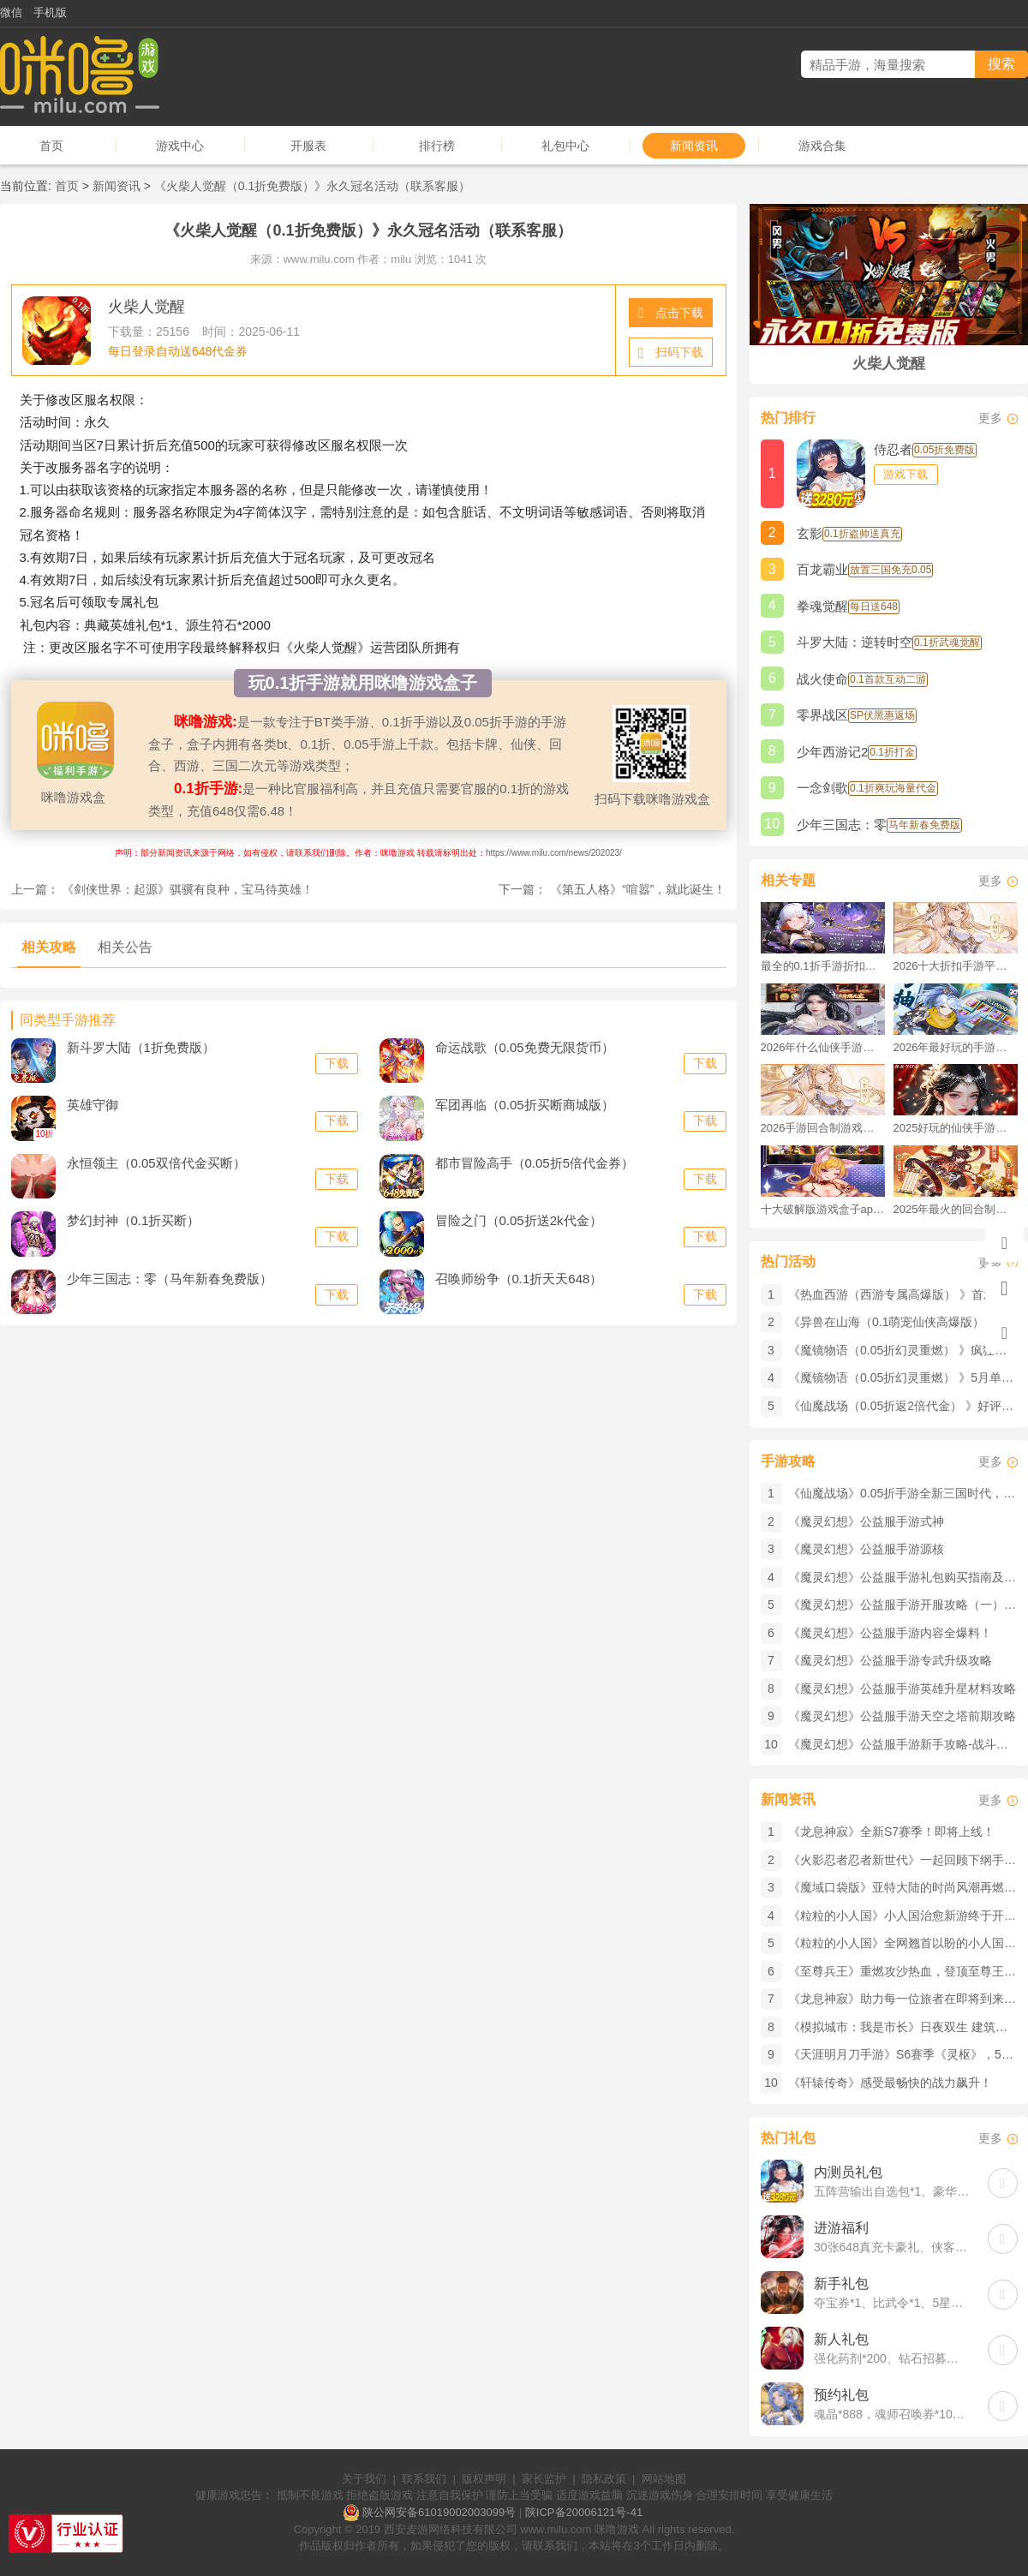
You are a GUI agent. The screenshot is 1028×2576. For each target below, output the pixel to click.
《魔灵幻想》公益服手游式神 (866, 1521)
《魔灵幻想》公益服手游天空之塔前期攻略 (902, 1716)
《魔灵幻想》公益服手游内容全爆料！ (890, 1633)
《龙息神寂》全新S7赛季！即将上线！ (891, 1831)
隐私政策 (604, 2478)
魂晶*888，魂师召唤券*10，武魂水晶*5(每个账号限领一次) (892, 2414)
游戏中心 (180, 145)
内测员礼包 (848, 2172)
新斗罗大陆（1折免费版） (141, 1047)
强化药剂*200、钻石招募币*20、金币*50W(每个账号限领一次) (892, 2358)
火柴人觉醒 (146, 306)
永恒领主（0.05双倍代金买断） (156, 1163)
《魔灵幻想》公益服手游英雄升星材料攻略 (902, 1688)
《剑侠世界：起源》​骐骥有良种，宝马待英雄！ (188, 889)
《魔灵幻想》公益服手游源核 (866, 1549)
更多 (990, 418)
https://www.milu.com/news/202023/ (554, 853)
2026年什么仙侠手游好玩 (823, 1047)
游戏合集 (822, 145)
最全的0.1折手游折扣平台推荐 (823, 965)
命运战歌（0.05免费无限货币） (524, 1047)
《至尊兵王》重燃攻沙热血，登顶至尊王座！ (908, 1971)
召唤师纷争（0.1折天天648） (519, 1278)
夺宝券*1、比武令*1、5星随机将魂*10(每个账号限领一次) (892, 2303)
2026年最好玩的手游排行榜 (956, 1047)
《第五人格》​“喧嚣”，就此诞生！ (638, 889)
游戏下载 (905, 474)
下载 (337, 1063)
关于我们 (364, 2478)
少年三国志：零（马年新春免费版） (169, 1278)
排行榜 (437, 145)
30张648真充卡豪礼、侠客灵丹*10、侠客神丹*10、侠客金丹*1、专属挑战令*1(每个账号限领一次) (892, 2247)
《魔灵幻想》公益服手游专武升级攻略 (890, 1660)
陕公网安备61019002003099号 (439, 2512)
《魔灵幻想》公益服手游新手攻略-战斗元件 (904, 1744)
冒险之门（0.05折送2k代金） (518, 1220)
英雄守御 (92, 1104)
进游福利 (841, 2227)
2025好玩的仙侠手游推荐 (956, 1127)
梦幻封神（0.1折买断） (133, 1220)
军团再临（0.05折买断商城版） (524, 1104)
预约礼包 (841, 2395)
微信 (11, 12)
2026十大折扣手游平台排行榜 (956, 965)
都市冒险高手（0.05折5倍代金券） (535, 1163)
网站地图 (664, 2478)
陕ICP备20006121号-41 (583, 2512)
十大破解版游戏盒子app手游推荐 (823, 1209)
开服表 (308, 145)
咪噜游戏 (617, 2529)
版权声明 (484, 2478)
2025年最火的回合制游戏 (956, 1209)
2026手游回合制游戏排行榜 (823, 1127)
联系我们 (424, 2478)
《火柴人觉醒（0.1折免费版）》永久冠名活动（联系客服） (312, 186)
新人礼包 (841, 2339)
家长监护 (544, 2478)
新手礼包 (841, 2283)
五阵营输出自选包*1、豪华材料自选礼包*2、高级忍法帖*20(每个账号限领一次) (892, 2191)
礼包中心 (565, 145)
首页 (51, 145)
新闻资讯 (694, 145)
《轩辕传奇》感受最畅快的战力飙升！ (890, 2082)
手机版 (50, 12)
